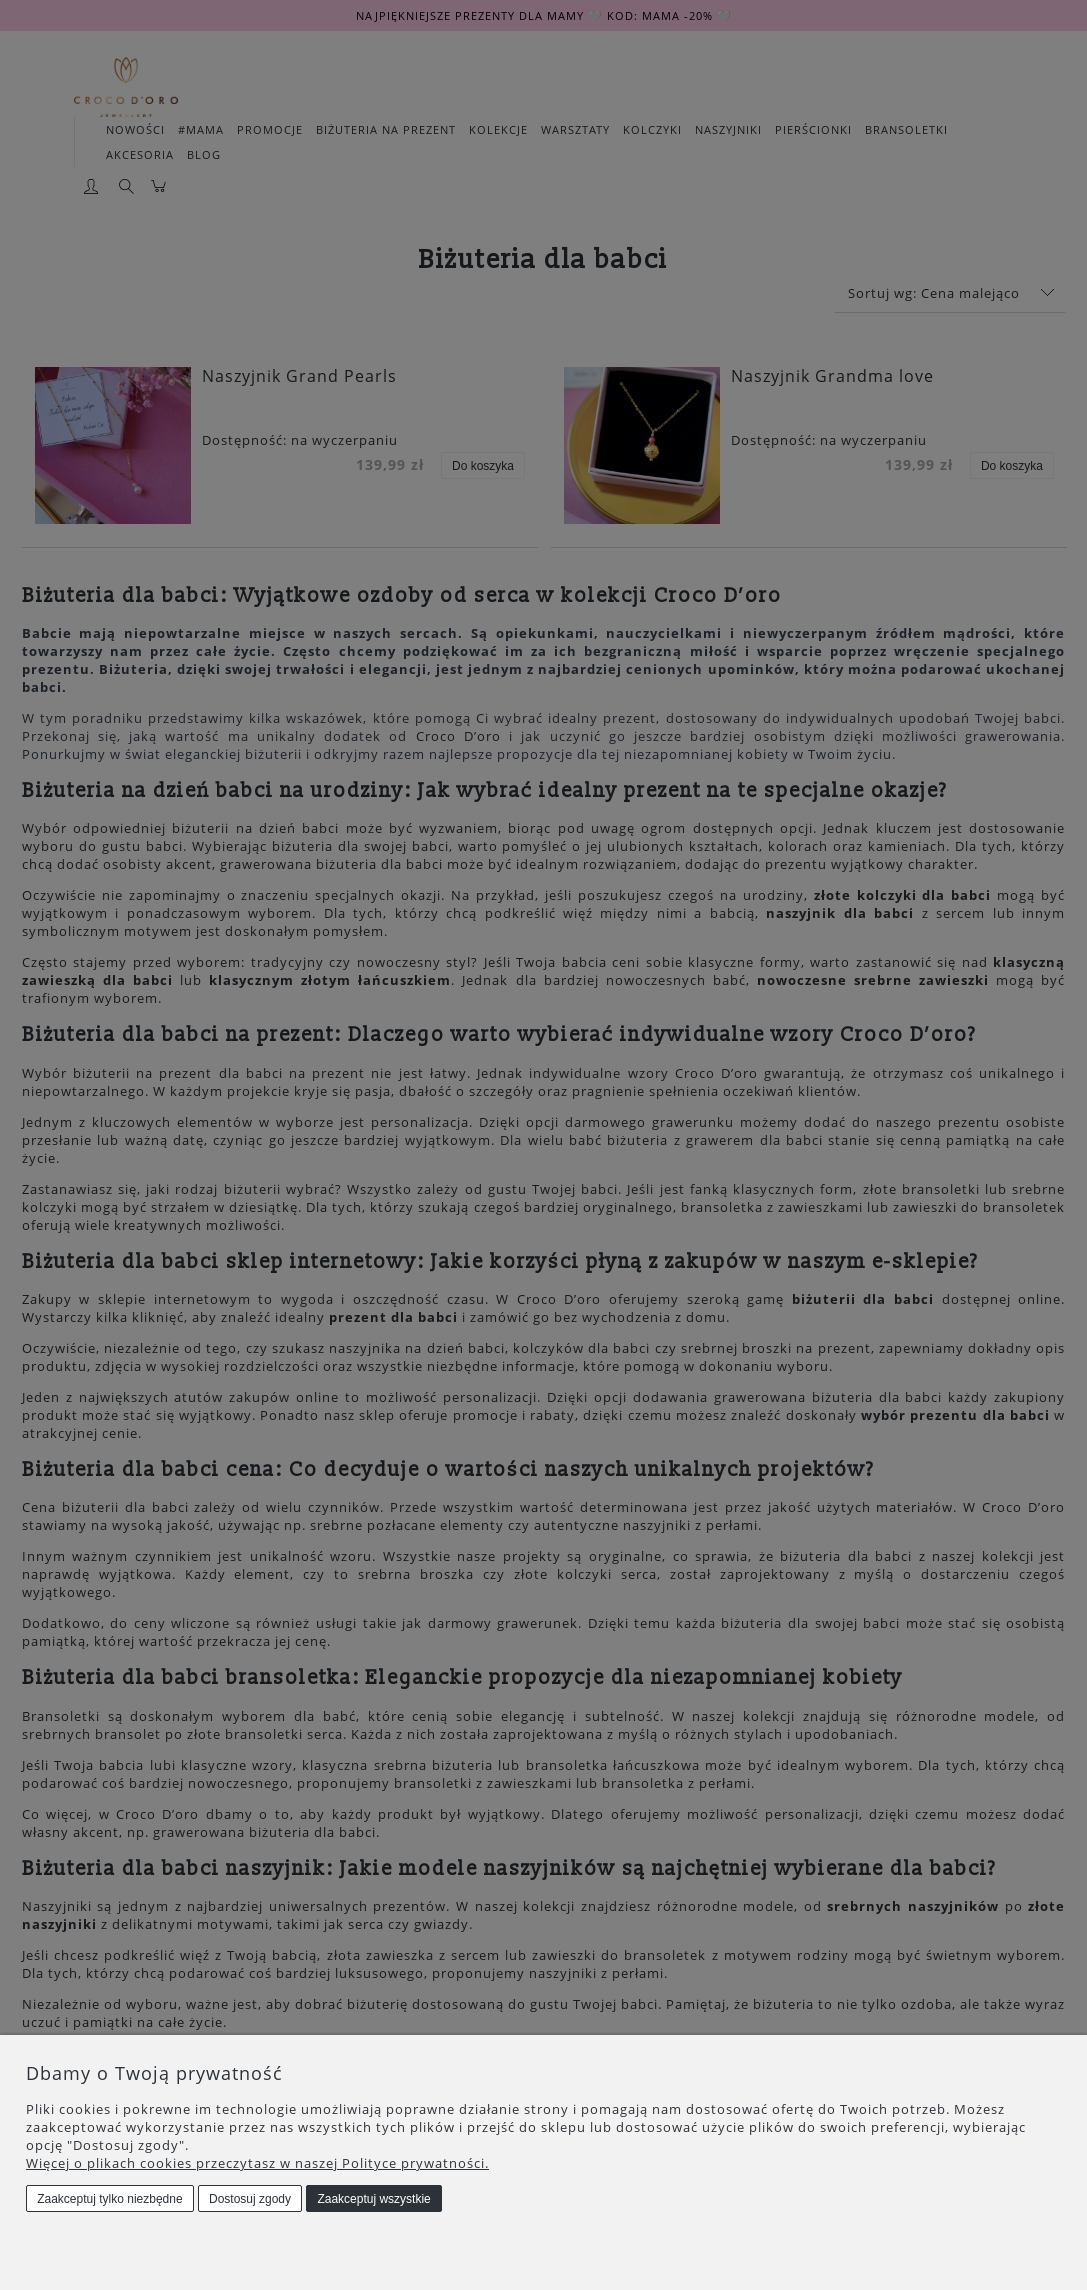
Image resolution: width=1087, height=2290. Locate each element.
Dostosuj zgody (250, 2199)
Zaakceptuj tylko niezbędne (109, 2199)
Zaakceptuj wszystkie (373, 2199)
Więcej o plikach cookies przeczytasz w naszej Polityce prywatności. (257, 2163)
